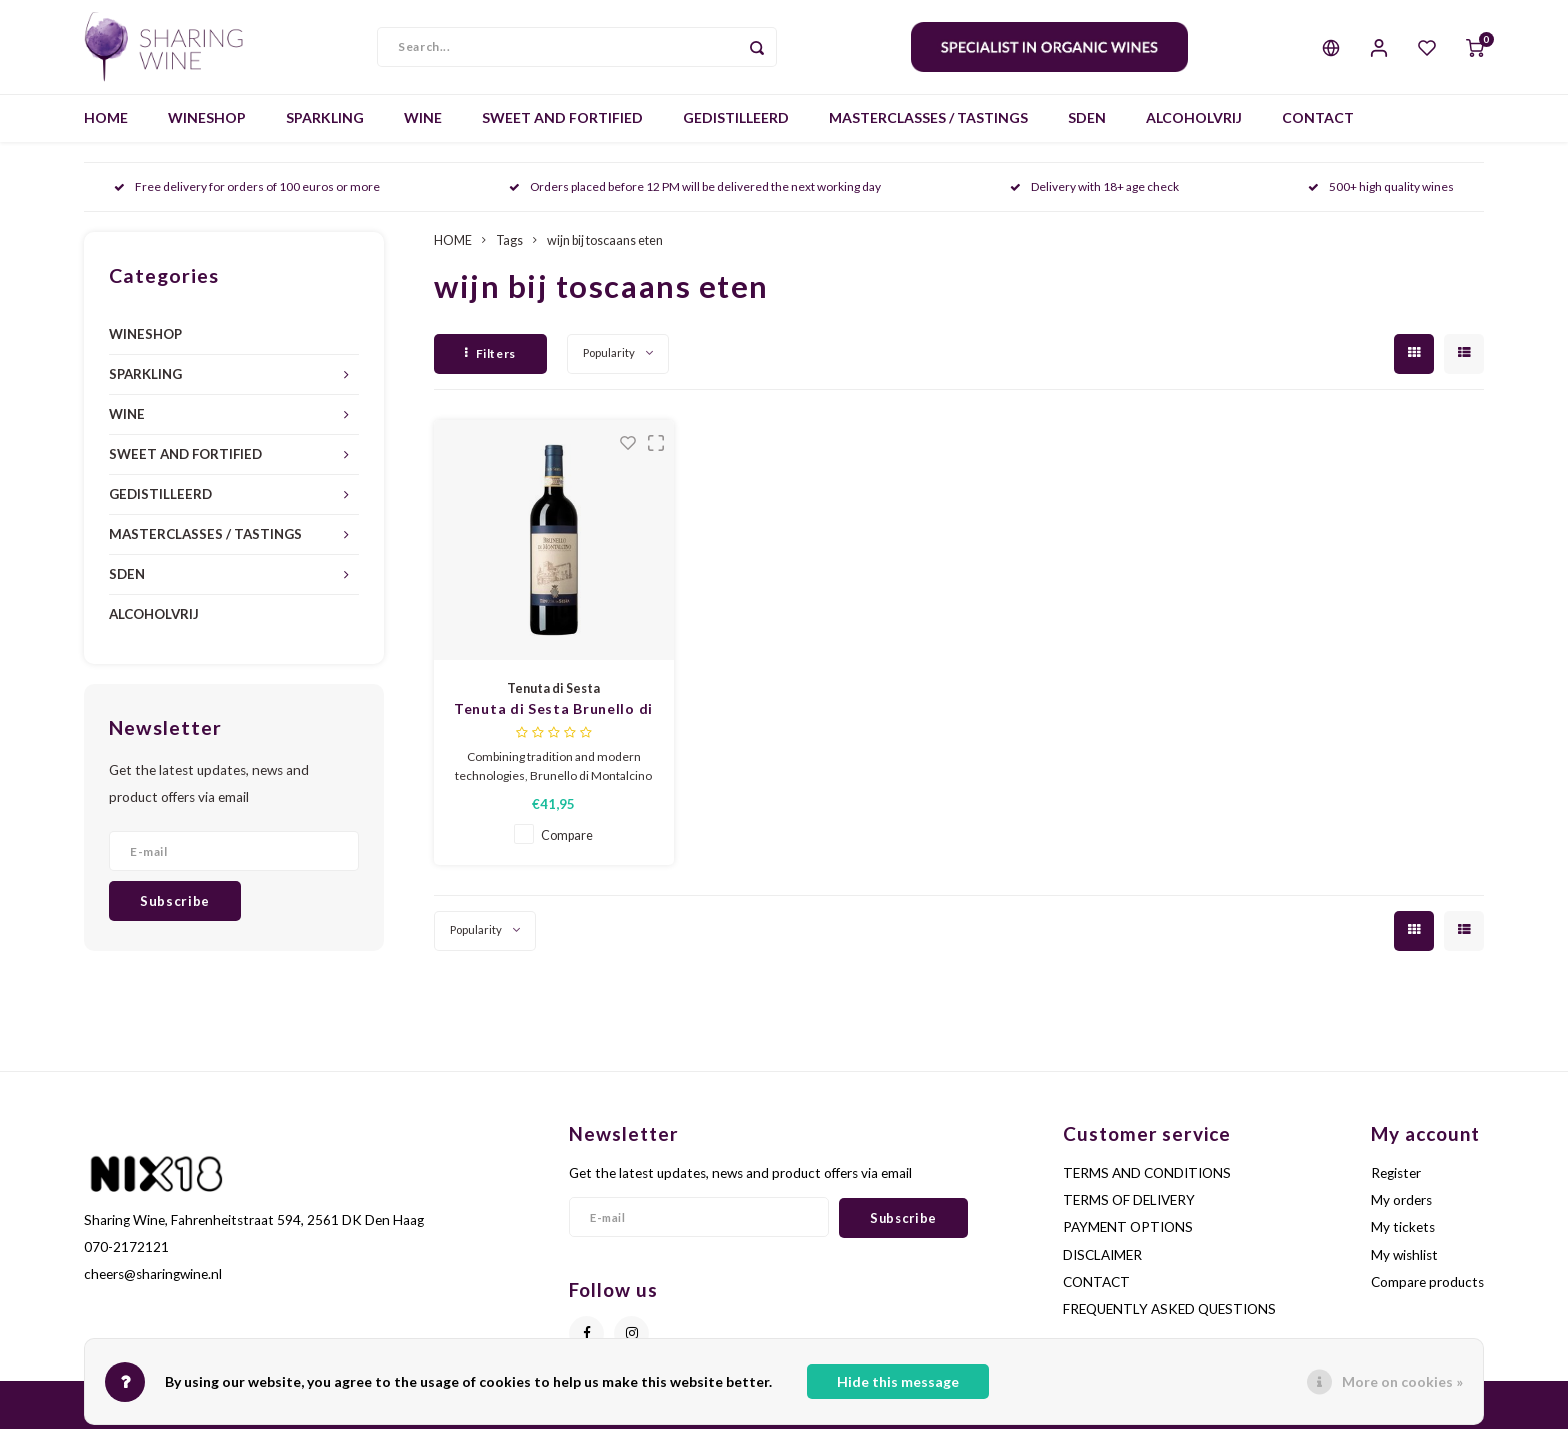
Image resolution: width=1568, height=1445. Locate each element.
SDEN (1087, 134)
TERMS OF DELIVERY (1129, 1216)
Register (1396, 1189)
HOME (106, 134)
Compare (567, 851)
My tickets (1403, 1243)
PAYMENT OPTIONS (1128, 1243)
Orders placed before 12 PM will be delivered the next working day (695, 203)
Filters (490, 369)
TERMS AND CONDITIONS (1147, 1189)
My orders (1401, 1216)
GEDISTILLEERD (736, 134)
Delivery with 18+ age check (1094, 203)
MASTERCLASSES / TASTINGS (928, 134)
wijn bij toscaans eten (605, 256)
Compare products (1427, 1298)
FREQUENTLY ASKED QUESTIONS (1169, 1325)
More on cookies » (1402, 1381)
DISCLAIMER (1102, 1271)
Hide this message (898, 1381)
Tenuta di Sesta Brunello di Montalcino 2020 (553, 725)
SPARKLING (325, 134)
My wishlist (1404, 1271)
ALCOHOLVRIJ (1194, 134)
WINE (423, 134)
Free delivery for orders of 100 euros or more (247, 203)
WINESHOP (207, 134)
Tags (509, 256)
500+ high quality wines (1381, 203)
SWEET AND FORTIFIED (562, 134)
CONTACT (1318, 134)
